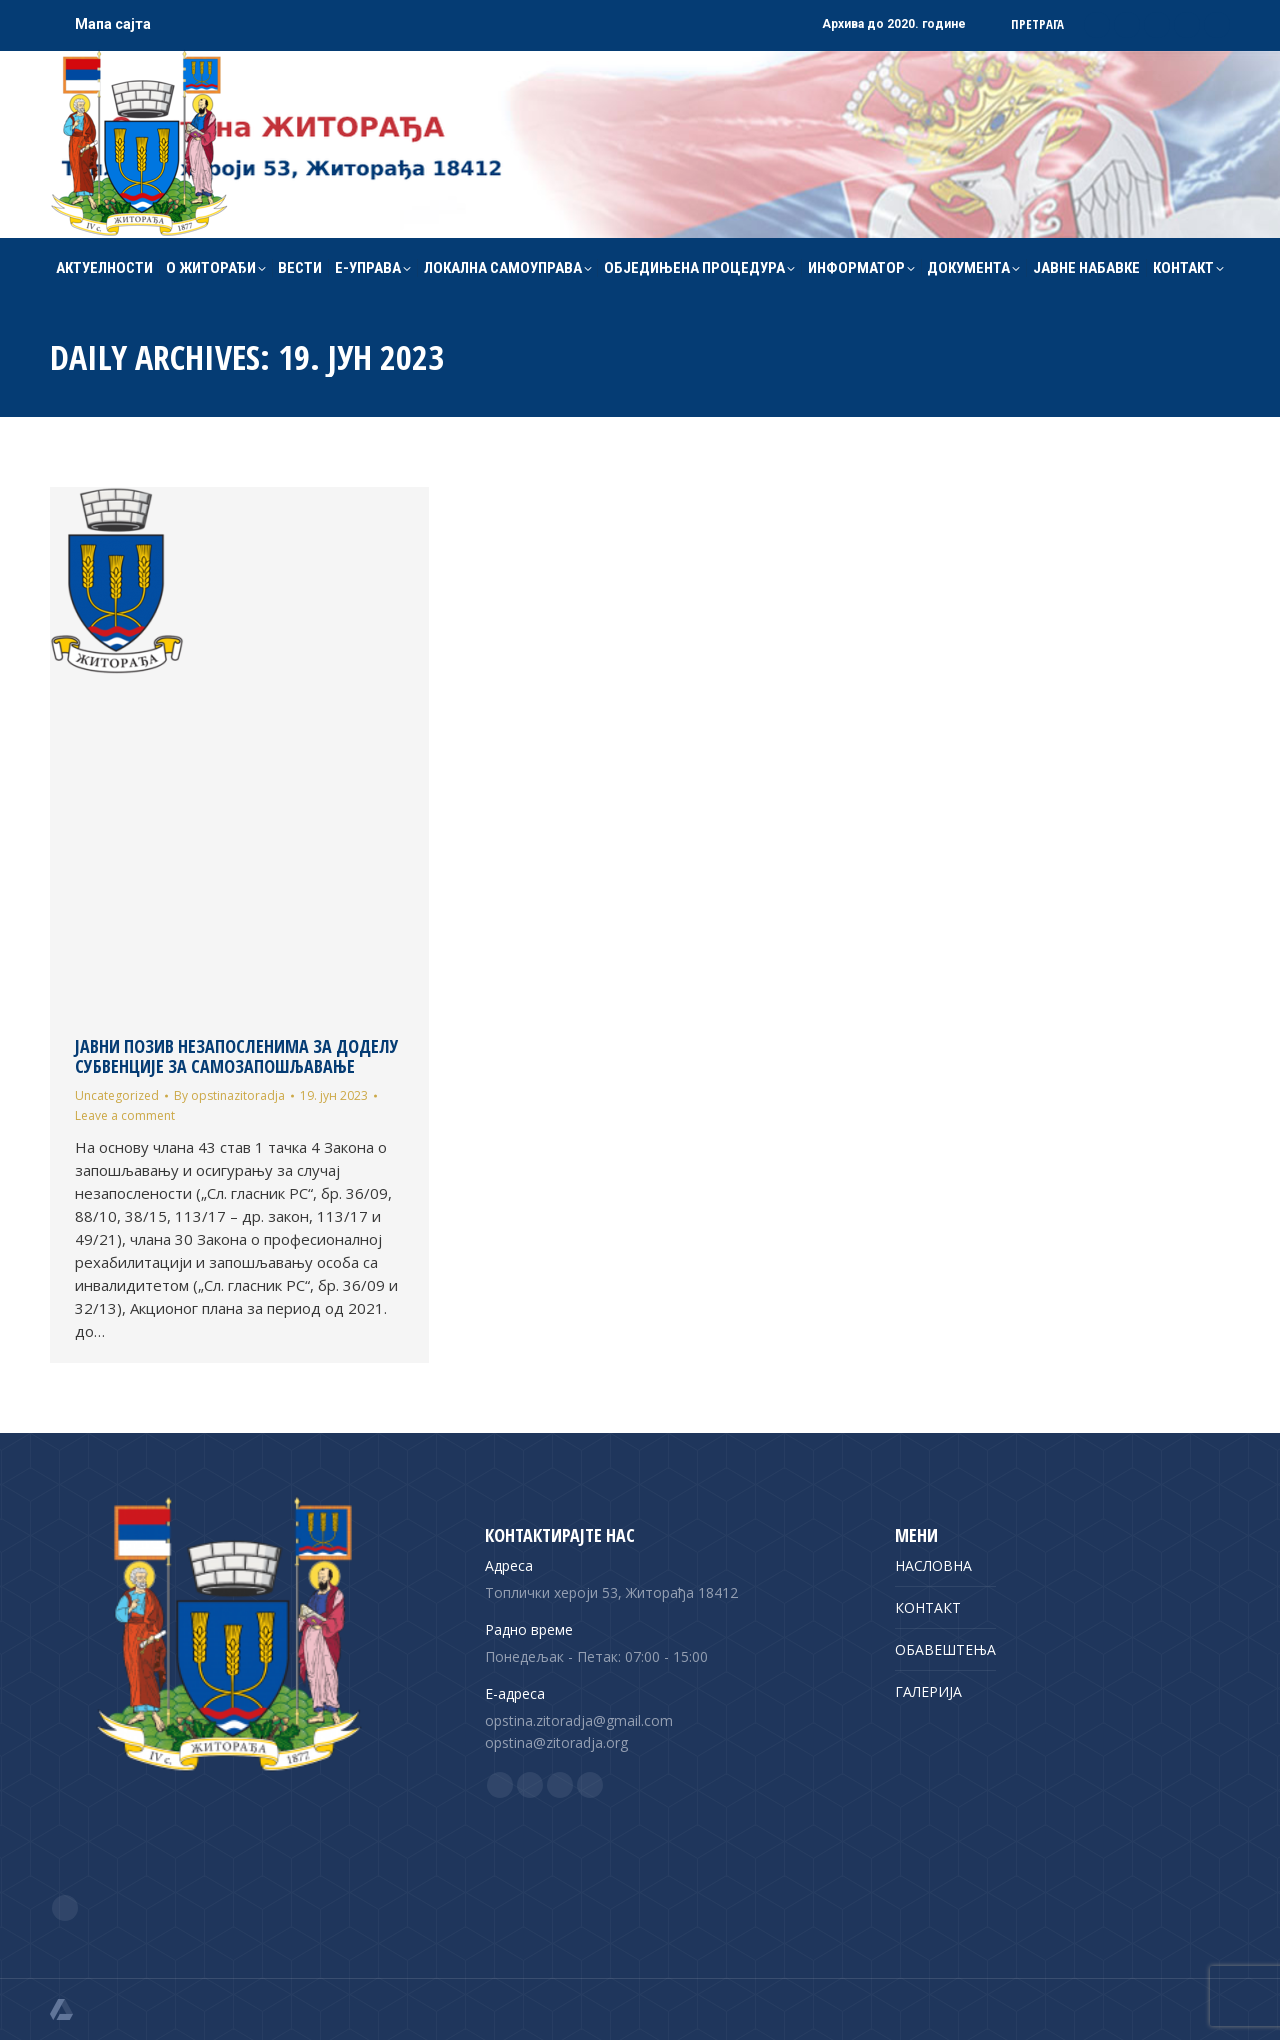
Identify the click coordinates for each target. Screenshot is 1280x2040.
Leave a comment (125, 1115)
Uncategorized (117, 1095)
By (229, 1095)
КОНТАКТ (928, 1607)
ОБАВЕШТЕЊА (945, 1649)
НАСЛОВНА (933, 1565)
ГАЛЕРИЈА (928, 1691)
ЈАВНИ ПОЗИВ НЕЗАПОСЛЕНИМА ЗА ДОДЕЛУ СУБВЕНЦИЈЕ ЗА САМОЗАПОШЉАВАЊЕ (237, 1056)
